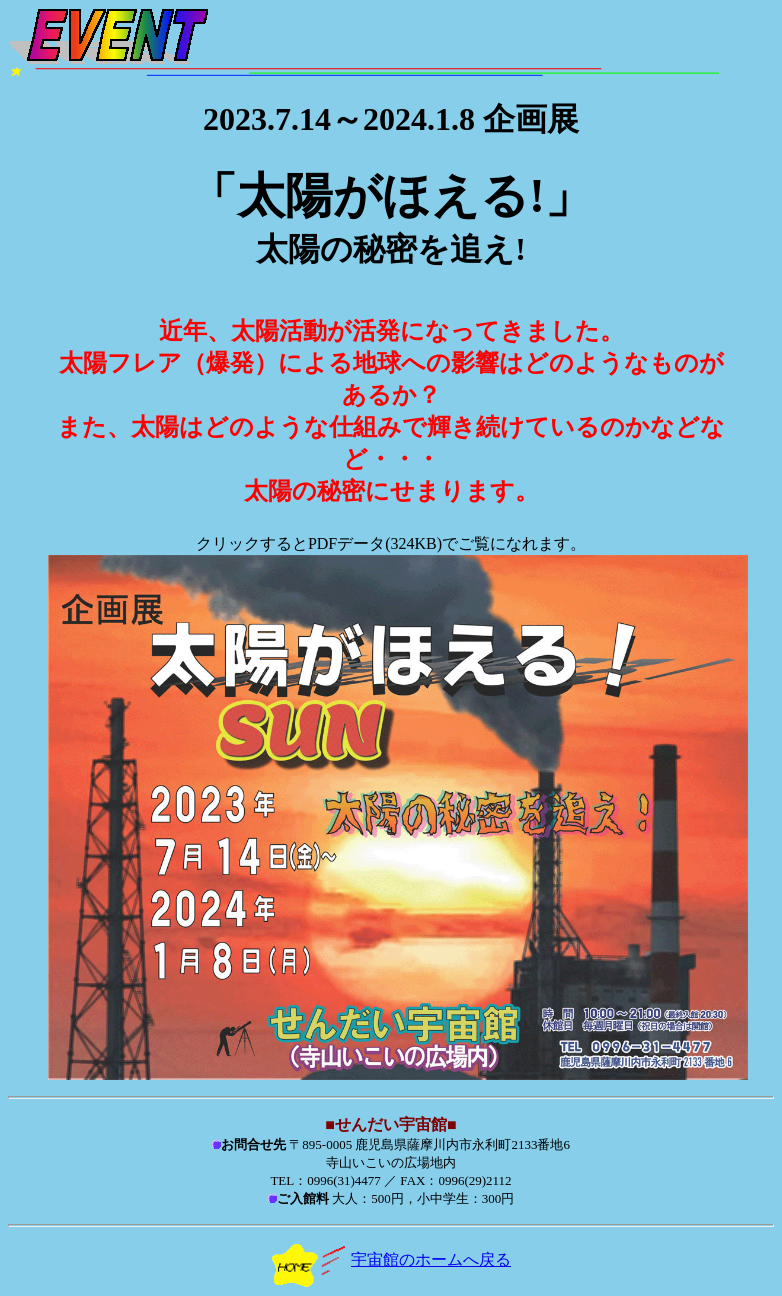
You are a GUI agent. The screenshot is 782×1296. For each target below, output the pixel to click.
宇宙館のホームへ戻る (391, 1259)
